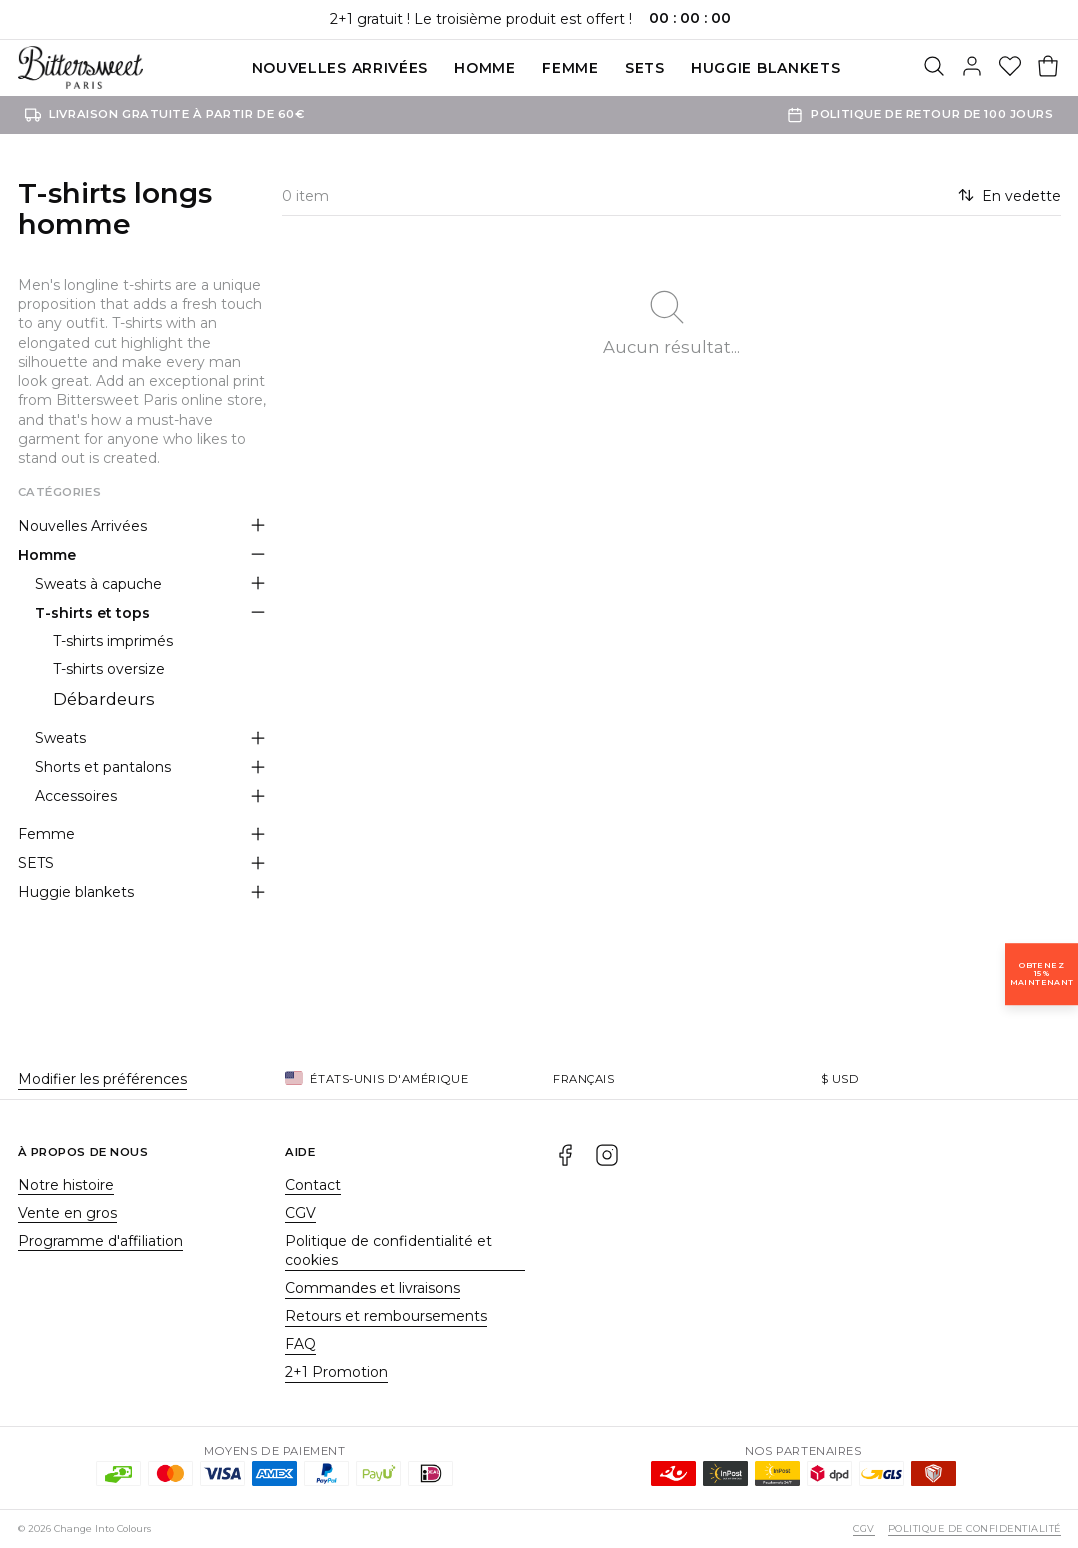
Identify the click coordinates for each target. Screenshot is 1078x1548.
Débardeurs (104, 699)
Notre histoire (66, 1185)
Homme (485, 68)
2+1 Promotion (336, 1372)
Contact (313, 1185)
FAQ (300, 1344)
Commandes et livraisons (372, 1288)
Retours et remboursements (386, 1316)
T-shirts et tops (92, 613)
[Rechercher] (934, 68)
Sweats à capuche (98, 584)
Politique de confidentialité (974, 1528)
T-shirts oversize (109, 669)
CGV (300, 1213)
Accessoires (76, 796)
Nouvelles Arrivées (340, 68)
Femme (570, 68)
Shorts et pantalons (103, 767)
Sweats (60, 738)
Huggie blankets (766, 68)
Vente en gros (67, 1213)
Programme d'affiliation (100, 1241)
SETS (645, 68)
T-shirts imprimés (113, 641)
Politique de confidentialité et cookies (388, 1250)
